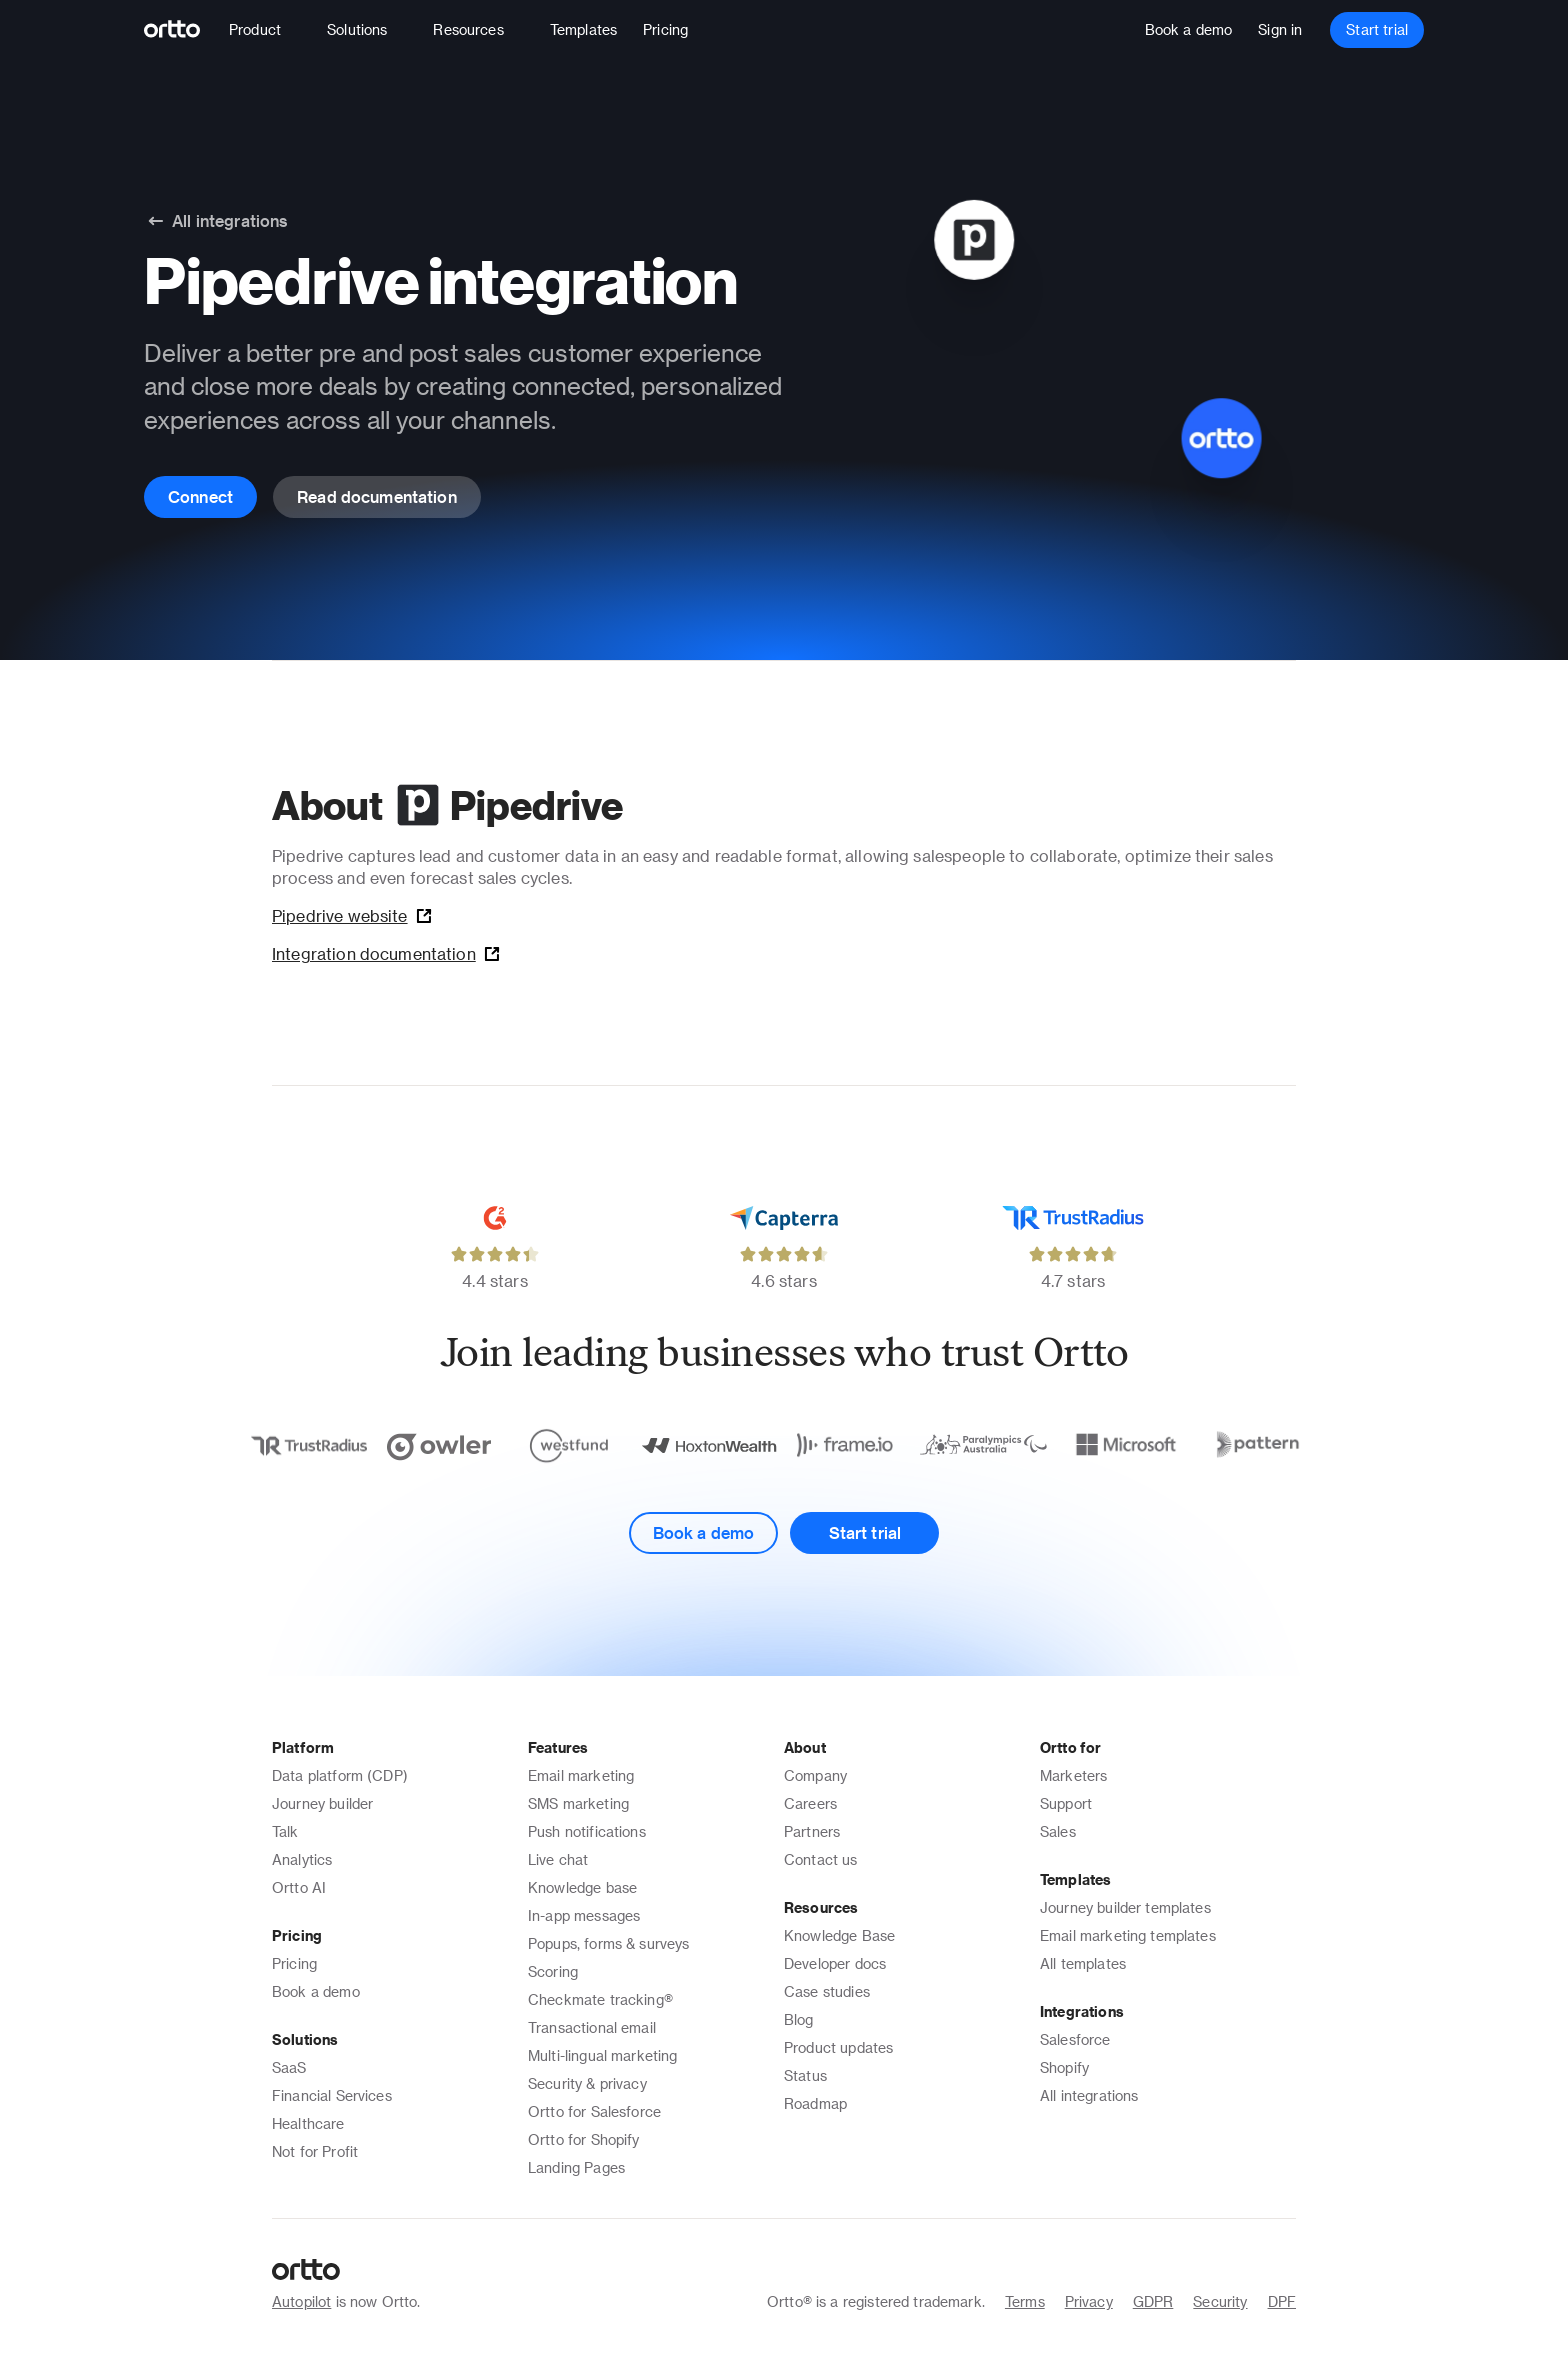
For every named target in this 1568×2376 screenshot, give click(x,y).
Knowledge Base (839, 1935)
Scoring (553, 1971)
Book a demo (316, 1991)
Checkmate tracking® (600, 1999)
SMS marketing (578, 1803)
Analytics (302, 1859)
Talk (285, 1831)
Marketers (1073, 1775)
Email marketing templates (1128, 1935)
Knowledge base (582, 1887)
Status (805, 2075)
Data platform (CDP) (340, 1775)
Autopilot (301, 2301)
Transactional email (592, 2027)
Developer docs (835, 1963)
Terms (1025, 2301)
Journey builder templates (1125, 1907)
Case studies (827, 1991)
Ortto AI (299, 1887)
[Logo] (180, 30)
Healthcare (308, 2123)
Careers (810, 1803)
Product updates (838, 2047)
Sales (1058, 1831)
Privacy (1089, 2301)
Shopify (1064, 2067)
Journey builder (322, 1803)
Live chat (558, 1859)
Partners (812, 1831)
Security (1220, 2301)
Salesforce (1075, 2039)
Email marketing (581, 1775)
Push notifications (587, 1831)
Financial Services (332, 2095)
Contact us (821, 1859)
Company (815, 1775)
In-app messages (584, 1915)
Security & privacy (587, 2083)
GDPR (1153, 2301)
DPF (1282, 2301)
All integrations (1089, 2095)
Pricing (294, 1963)
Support (1066, 1803)
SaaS (289, 2067)
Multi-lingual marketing (602, 2055)
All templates (1083, 1963)
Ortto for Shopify (584, 2139)
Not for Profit (315, 2151)
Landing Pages (576, 2167)
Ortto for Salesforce (594, 2111)
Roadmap (815, 2103)
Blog (799, 2019)
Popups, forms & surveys (608, 1943)
